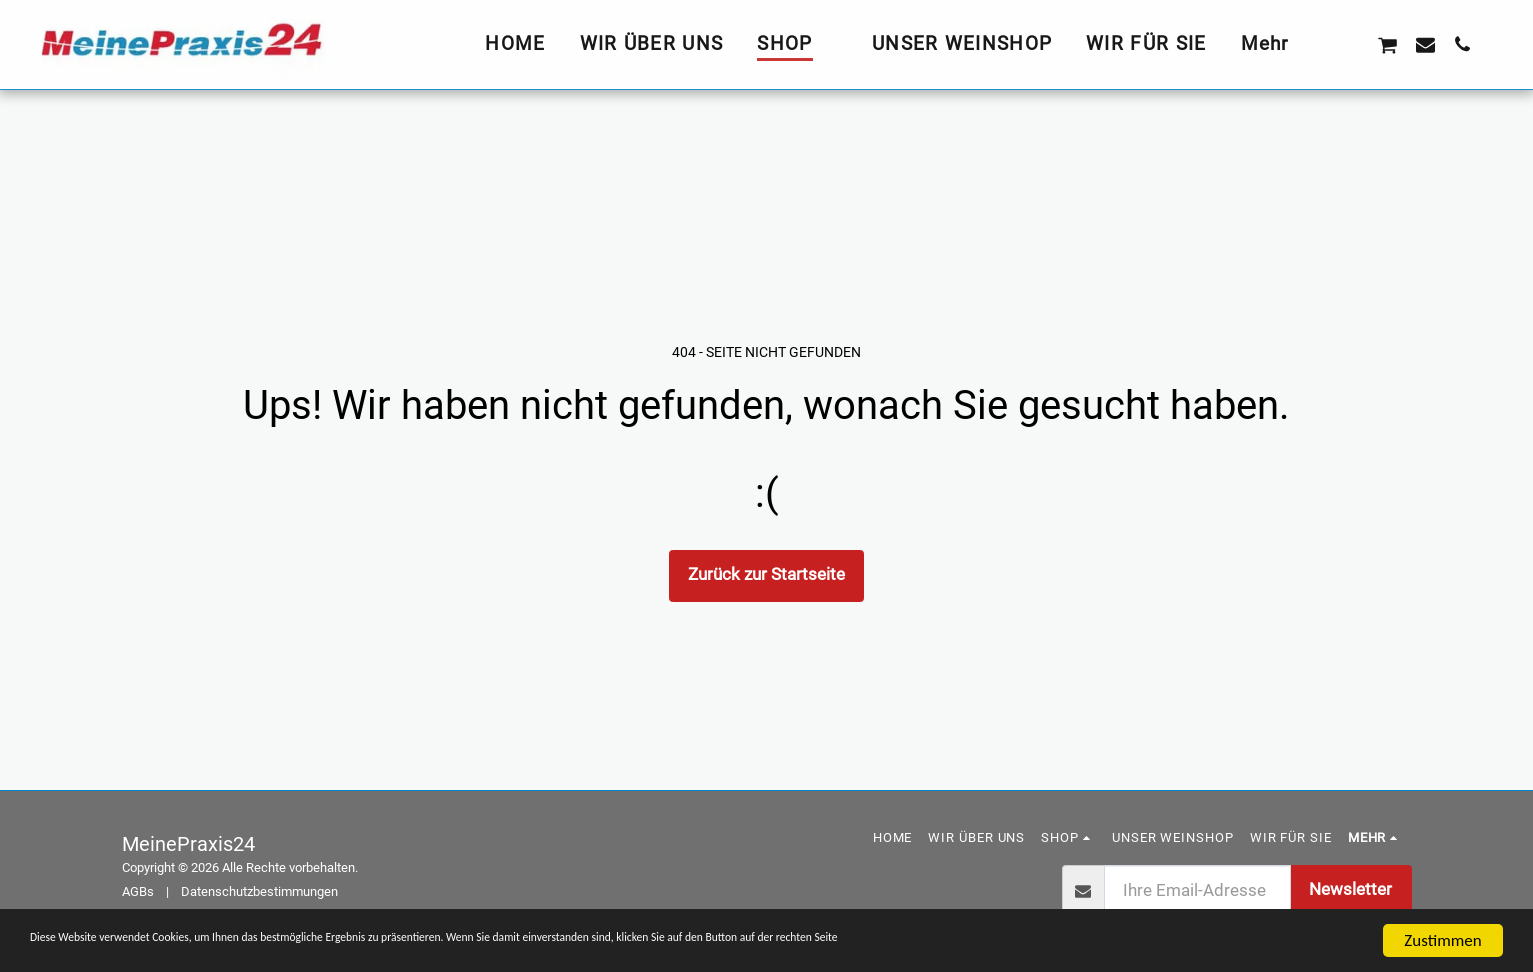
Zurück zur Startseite (766, 574)
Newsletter (1350, 889)
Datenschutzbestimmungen (259, 891)
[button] (1349, 44)
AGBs (138, 891)
